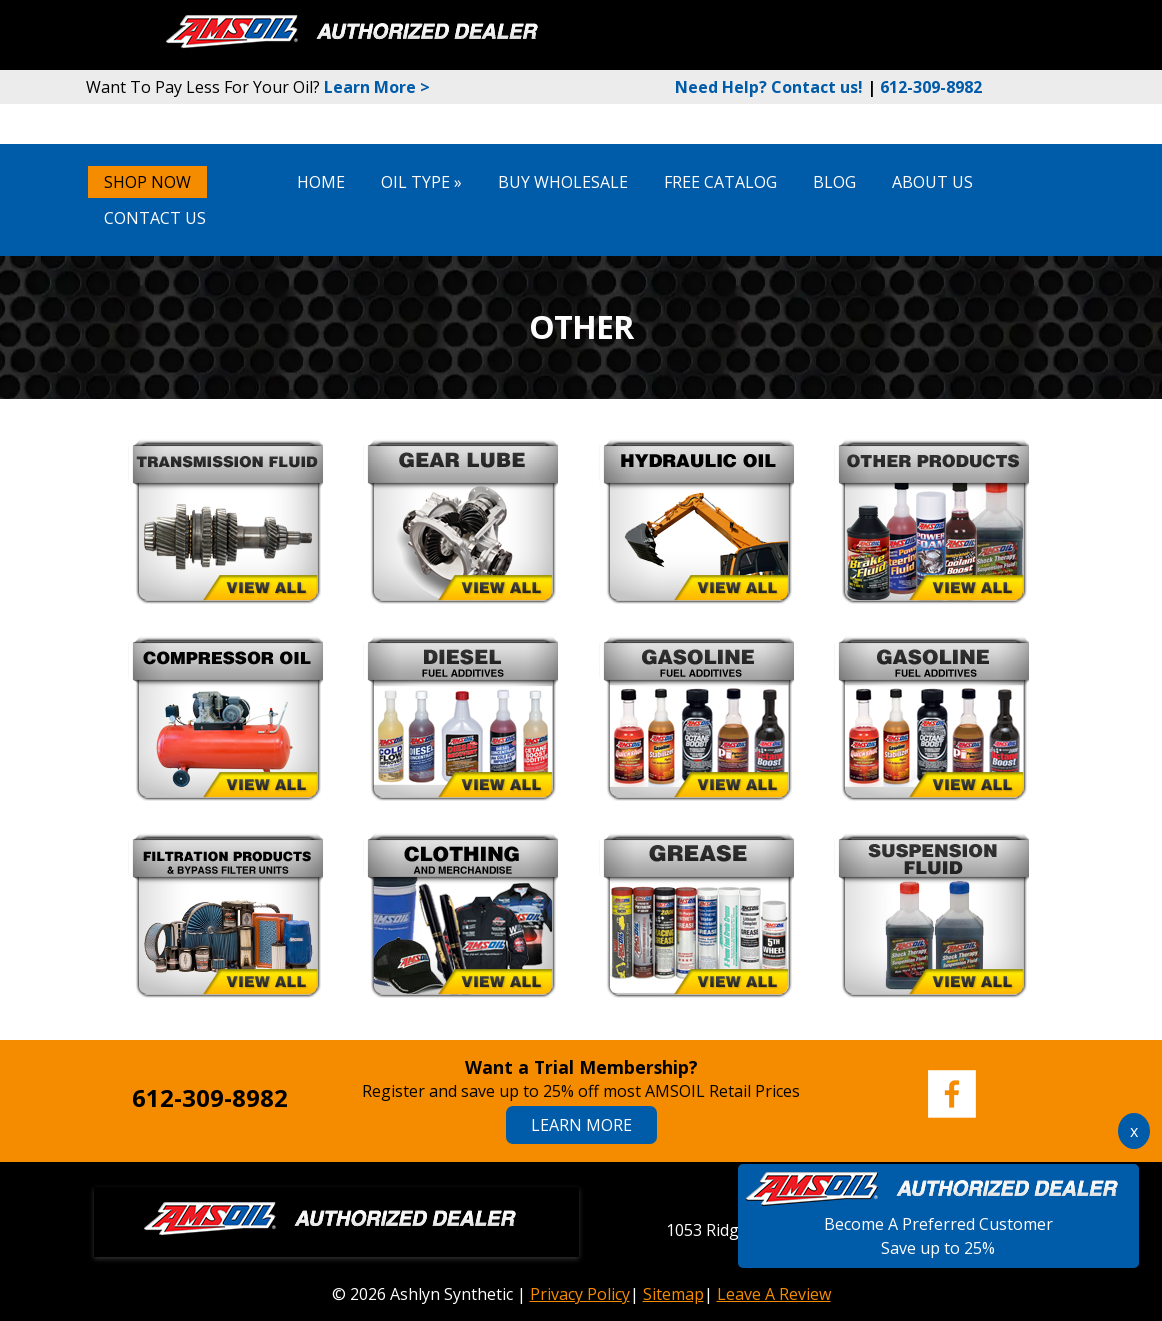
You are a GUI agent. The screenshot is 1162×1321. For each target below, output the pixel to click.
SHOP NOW (147, 182)
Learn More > (377, 87)
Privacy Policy (580, 1294)
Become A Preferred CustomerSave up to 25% (938, 1224)
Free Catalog (720, 182)
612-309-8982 (931, 87)
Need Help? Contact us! (769, 87)
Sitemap (673, 1294)
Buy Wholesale (563, 182)
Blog (834, 182)
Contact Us (155, 218)
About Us (932, 182)
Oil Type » (421, 182)
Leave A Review (774, 1294)
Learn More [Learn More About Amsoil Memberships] (581, 1125)
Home (321, 182)
